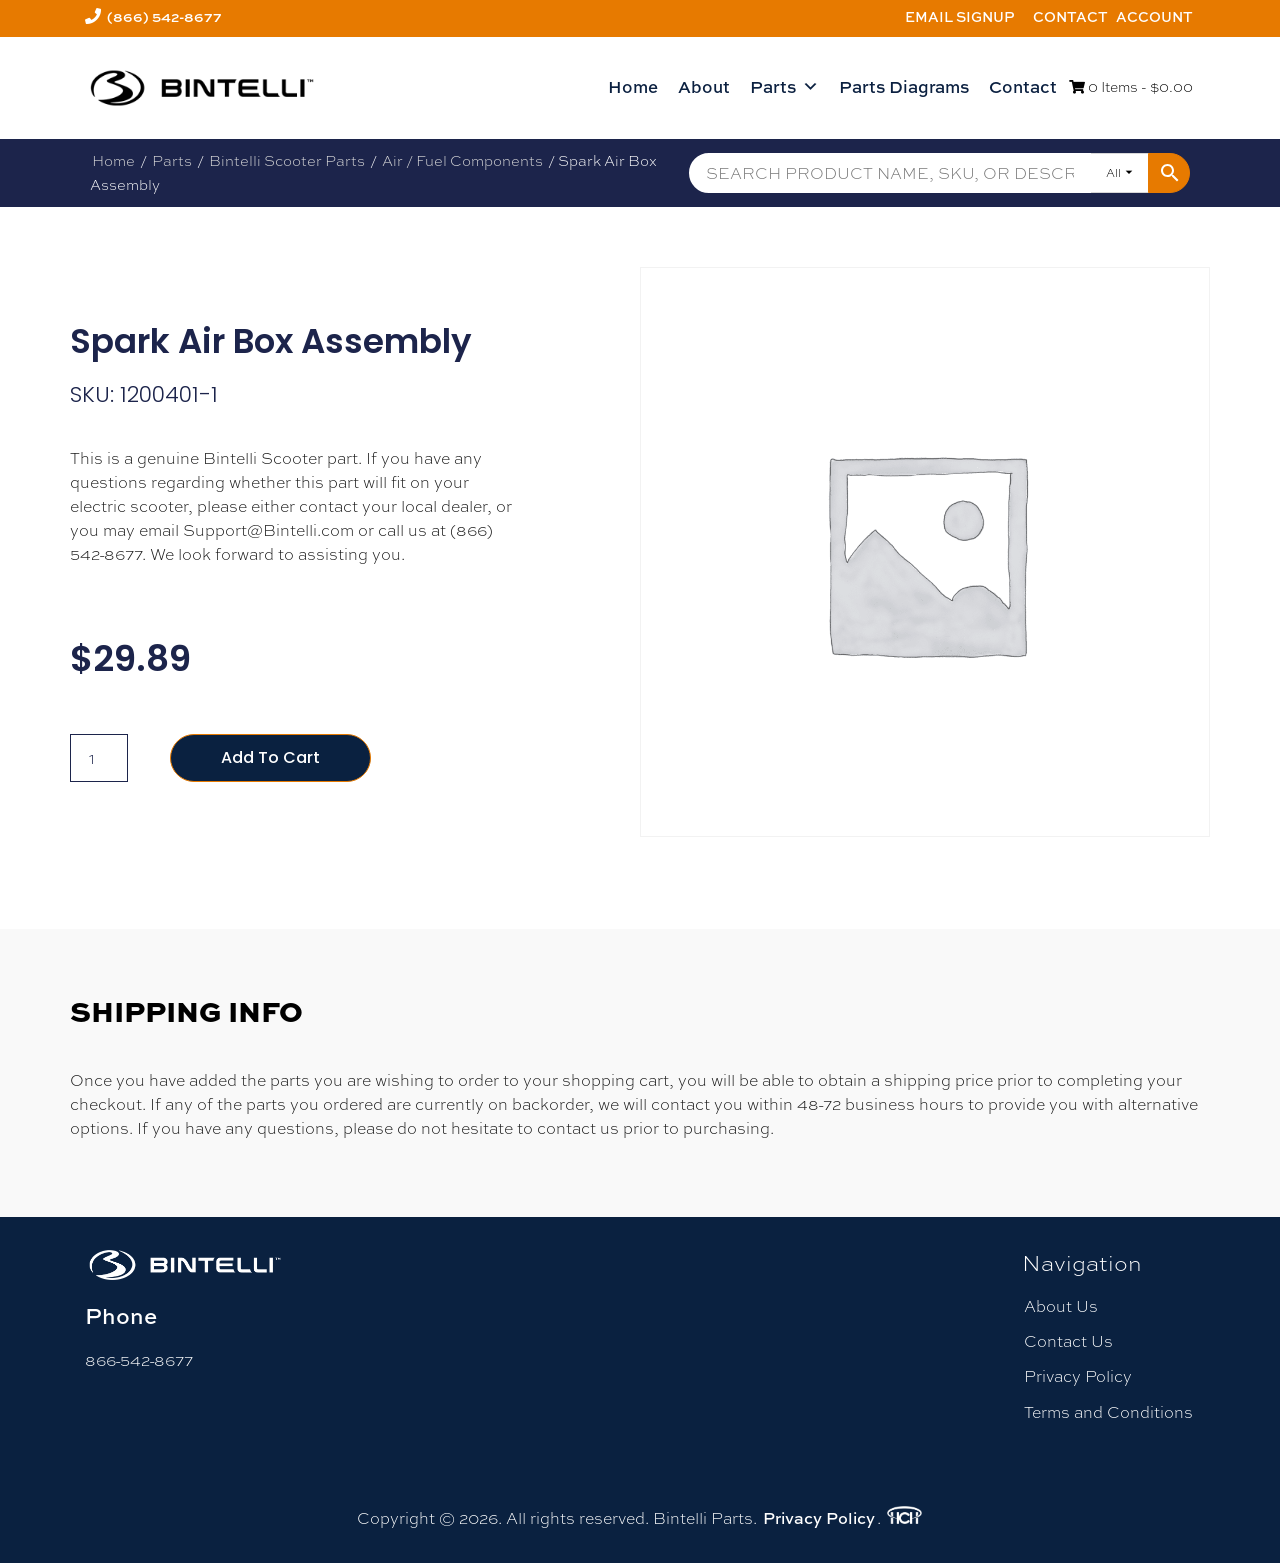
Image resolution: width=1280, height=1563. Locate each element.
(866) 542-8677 (164, 16)
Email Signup (960, 16)
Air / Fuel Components (462, 160)
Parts (784, 87)
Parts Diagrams (904, 86)
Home (633, 86)
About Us (1061, 1306)
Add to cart (270, 757)
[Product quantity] (99, 758)
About (704, 86)
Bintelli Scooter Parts (287, 160)
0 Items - (1131, 87)
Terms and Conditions (1108, 1412)
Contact (1070, 16)
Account (1154, 16)
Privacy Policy (1078, 1376)
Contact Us (1068, 1341)
